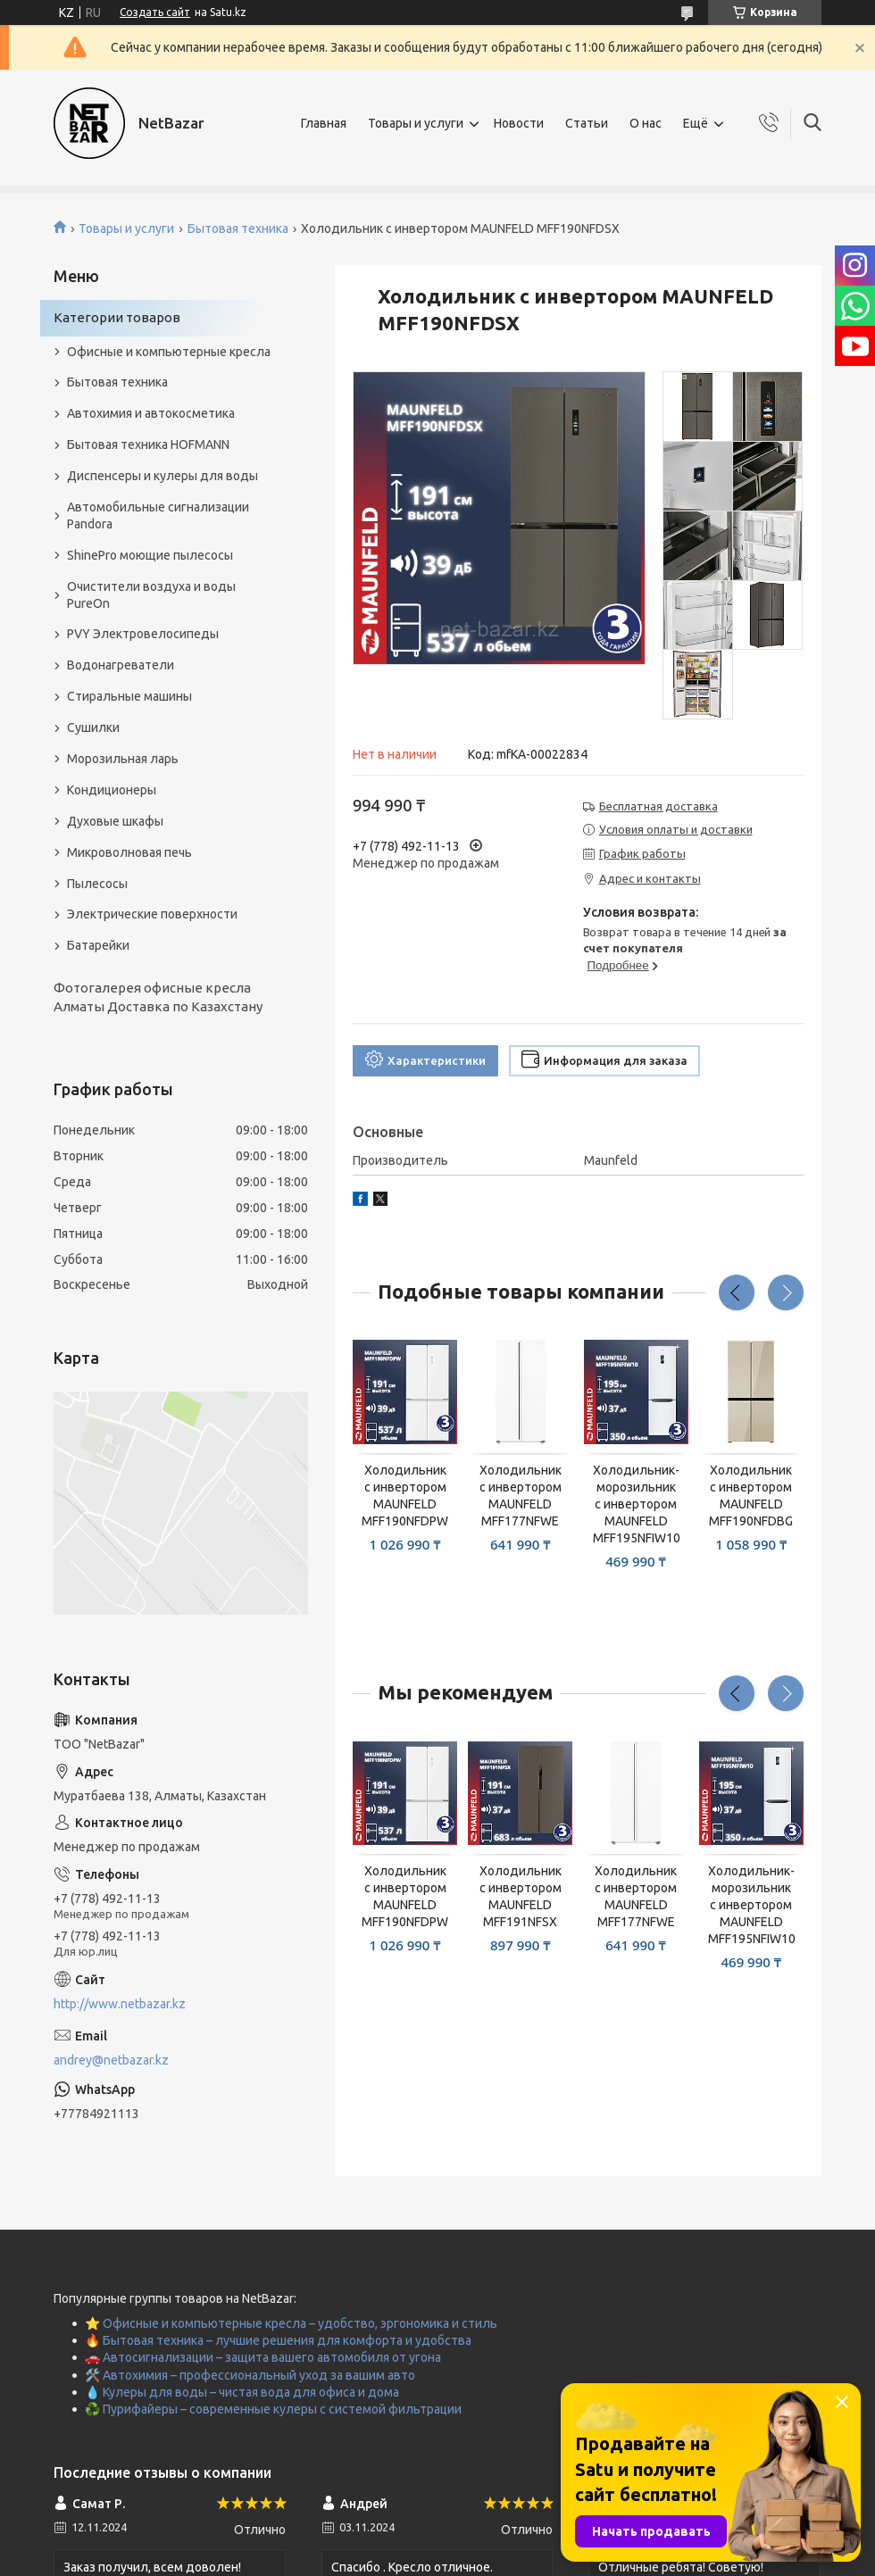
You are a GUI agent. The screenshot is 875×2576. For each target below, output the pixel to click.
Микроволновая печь (129, 852)
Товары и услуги (415, 123)
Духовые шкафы (115, 821)
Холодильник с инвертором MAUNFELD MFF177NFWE (520, 1495)
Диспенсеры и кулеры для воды (162, 476)
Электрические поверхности (152, 914)
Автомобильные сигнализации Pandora (158, 515)
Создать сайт (155, 12)
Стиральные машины (129, 696)
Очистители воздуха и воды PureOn (151, 595)
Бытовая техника (238, 228)
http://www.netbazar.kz (120, 2004)
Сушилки (93, 727)
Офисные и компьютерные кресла (169, 352)
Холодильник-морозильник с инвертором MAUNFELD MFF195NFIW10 (636, 1504)
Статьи (586, 123)
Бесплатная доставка (658, 806)
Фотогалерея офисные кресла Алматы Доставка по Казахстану (158, 996)
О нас (645, 123)
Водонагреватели (120, 665)
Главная (323, 123)
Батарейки (98, 945)
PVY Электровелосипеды (143, 634)
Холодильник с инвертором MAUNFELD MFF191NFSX (520, 1896)
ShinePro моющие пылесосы (150, 555)
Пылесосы (97, 884)
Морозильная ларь (123, 759)
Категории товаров (117, 317)
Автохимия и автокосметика (151, 413)
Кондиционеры (111, 790)
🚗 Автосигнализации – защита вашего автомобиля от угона (263, 2357)
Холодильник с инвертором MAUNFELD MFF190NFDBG (751, 1495)
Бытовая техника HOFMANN (148, 444)
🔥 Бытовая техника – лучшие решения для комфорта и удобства (278, 2340)
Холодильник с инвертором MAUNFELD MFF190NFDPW (405, 1495)
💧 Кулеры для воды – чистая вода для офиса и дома (242, 2392)
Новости (519, 123)
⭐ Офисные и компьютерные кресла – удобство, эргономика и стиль (291, 2323)
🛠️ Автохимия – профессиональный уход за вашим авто (250, 2375)
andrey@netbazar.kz (111, 2060)
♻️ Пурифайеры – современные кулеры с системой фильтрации (273, 2409)
